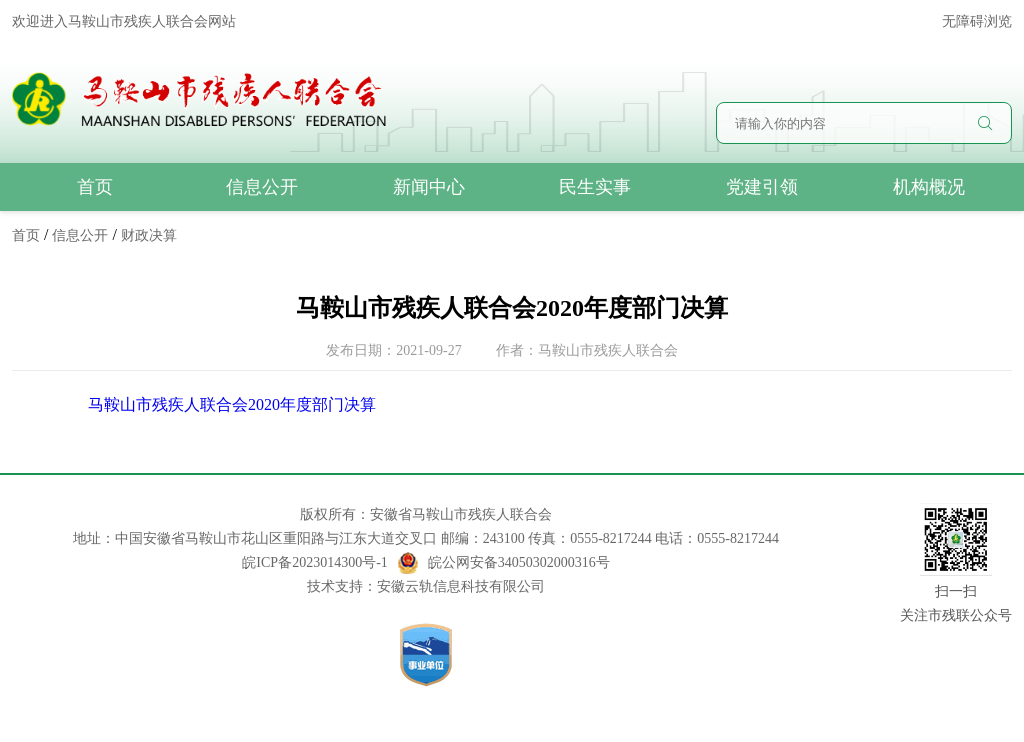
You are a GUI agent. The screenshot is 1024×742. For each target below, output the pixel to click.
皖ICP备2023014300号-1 (314, 562)
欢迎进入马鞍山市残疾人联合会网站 (124, 21)
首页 (95, 187)
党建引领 (762, 187)
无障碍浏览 (977, 21)
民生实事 (595, 187)
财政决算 (149, 235)
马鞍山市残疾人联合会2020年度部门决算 (232, 404)
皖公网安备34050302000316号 (504, 563)
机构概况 (929, 187)
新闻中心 (429, 187)
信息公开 (262, 187)
